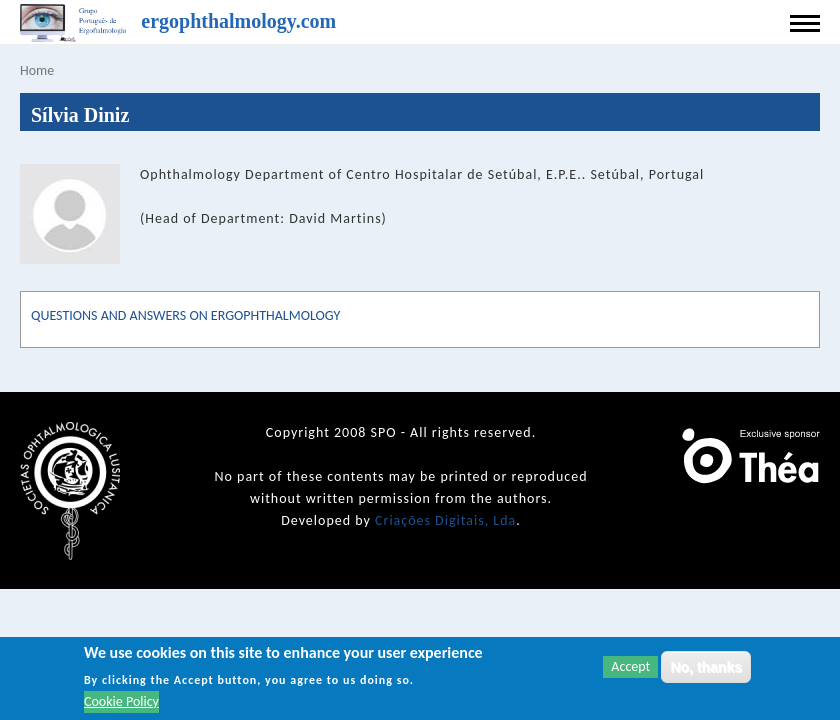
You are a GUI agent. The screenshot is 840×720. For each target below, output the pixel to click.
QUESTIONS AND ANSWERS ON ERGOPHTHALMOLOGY (185, 315)
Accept (630, 667)
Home (37, 70)
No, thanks (706, 668)
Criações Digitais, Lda (445, 520)
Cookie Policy (121, 703)
